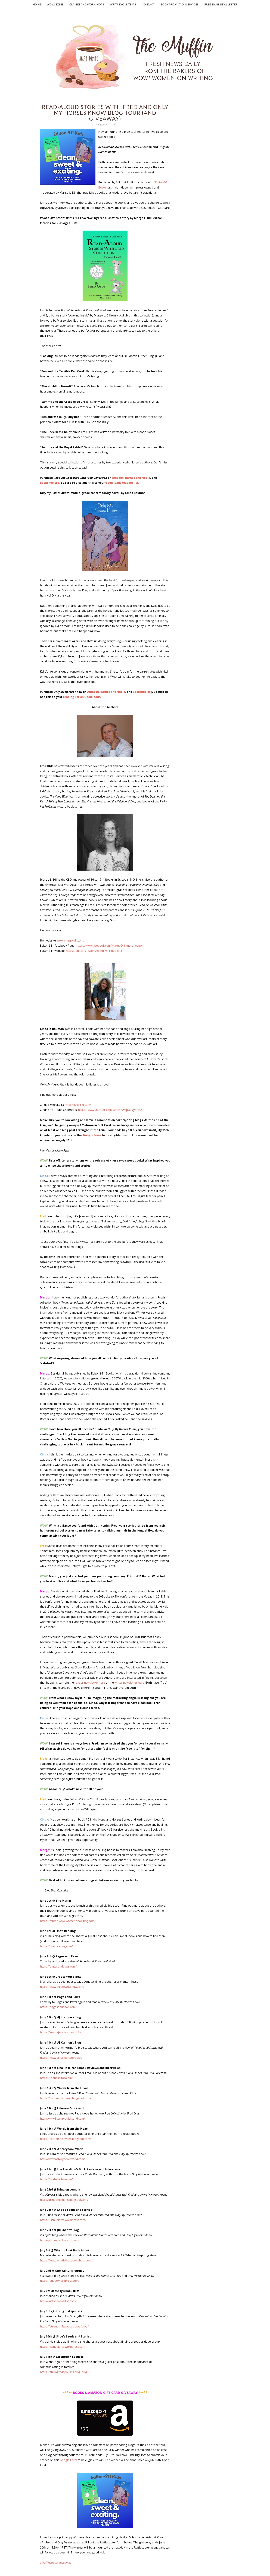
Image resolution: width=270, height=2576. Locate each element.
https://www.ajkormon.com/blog (61, 2032)
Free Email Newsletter (220, 4)
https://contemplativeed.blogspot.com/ (65, 2098)
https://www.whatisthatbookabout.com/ (66, 2260)
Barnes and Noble (137, 478)
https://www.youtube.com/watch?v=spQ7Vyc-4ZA (110, 1110)
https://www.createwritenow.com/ (62, 1987)
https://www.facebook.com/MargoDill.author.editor (109, 945)
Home (37, 4)
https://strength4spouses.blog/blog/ (64, 2326)
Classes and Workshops (86, 4)
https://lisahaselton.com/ (56, 2078)
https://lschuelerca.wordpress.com (62, 2347)
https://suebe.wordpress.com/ (59, 2281)
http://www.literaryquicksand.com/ (62, 2118)
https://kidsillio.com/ (77, 1105)
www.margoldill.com (70, 940)
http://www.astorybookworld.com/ (62, 2159)
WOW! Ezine (55, 4)
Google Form (92, 1135)
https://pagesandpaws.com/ (58, 1966)
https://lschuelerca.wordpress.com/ (63, 2220)
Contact (148, 4)
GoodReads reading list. (122, 483)
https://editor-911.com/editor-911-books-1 (94, 951)
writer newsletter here (129, 1682)
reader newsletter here (90, 1682)
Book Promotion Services (179, 4)
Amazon (118, 478)
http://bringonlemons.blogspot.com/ (64, 2200)
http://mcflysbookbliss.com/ (58, 2301)
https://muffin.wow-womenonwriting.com (67, 1921)
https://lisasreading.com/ (56, 1946)
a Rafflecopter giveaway (55, 2563)
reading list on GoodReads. (82, 697)
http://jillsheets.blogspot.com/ (59, 2240)
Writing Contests (123, 4)
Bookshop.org (49, 483)
